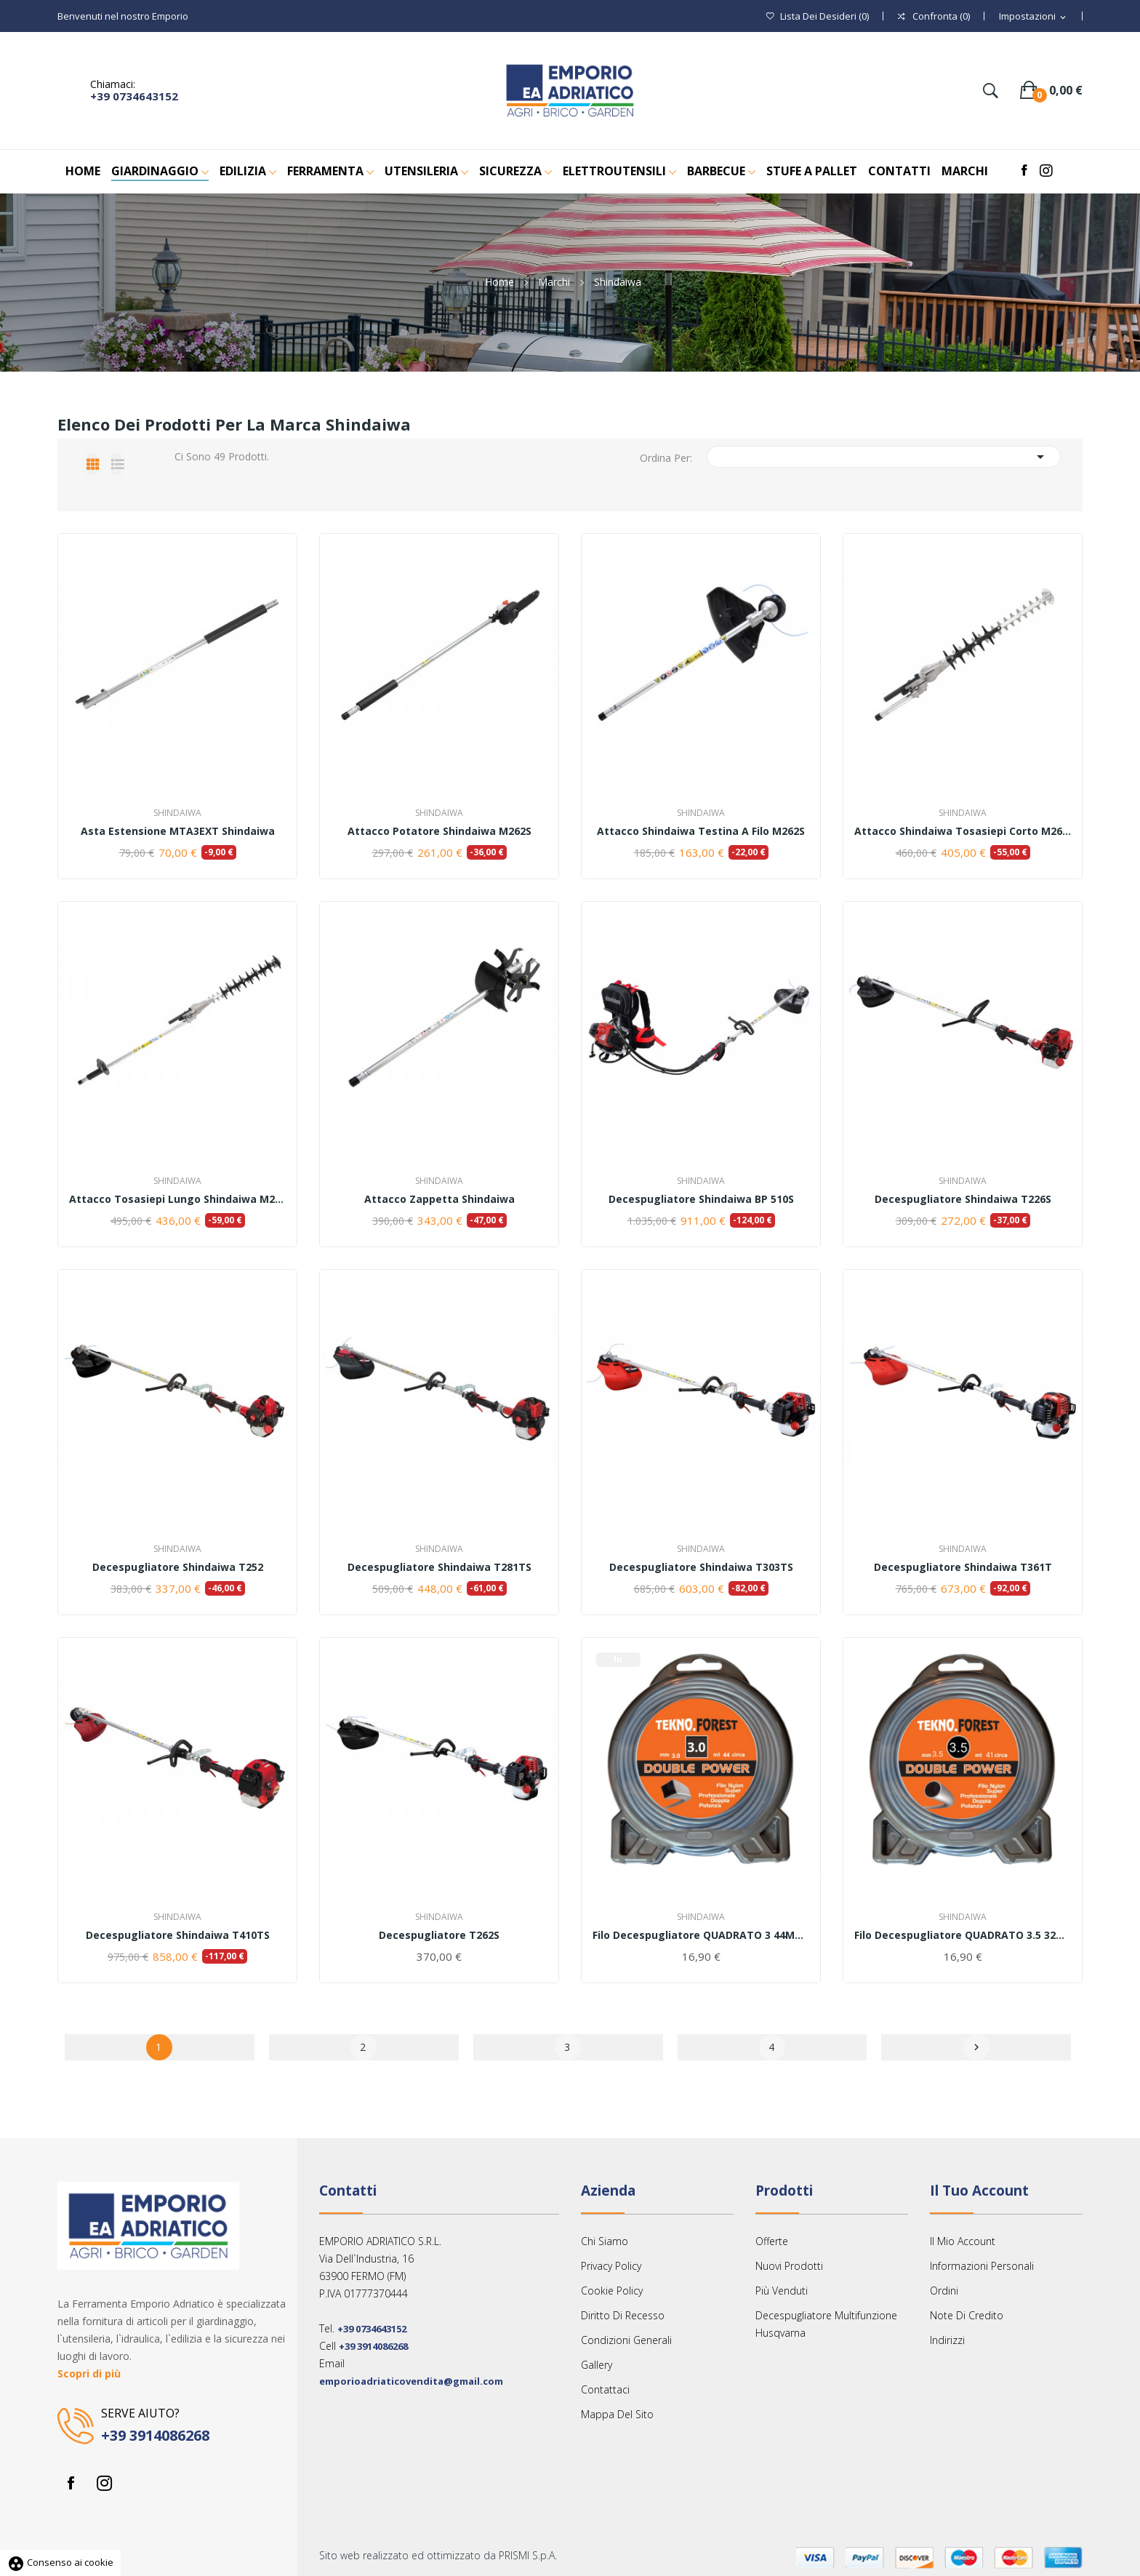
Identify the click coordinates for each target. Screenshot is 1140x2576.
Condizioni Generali (626, 2340)
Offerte (771, 2241)
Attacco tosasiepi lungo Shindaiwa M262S (177, 1199)
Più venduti (781, 2290)
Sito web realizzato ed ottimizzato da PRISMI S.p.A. (438, 2555)
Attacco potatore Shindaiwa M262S (439, 831)
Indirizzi (947, 2340)
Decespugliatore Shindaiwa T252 (177, 1567)
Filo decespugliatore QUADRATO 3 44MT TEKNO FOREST (701, 1935)
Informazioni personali (982, 2266)
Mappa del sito (617, 2414)
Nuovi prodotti (789, 2266)
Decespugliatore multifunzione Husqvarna (826, 2324)
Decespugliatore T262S (439, 1935)
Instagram (104, 2483)
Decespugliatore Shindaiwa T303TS (701, 1567)
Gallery (596, 2365)
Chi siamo (604, 2241)
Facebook (70, 2483)
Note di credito (966, 2315)
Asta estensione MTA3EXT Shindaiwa (178, 831)
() (817, 16)
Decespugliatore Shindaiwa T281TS (439, 1567)
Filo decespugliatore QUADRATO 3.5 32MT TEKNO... (962, 1935)
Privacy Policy (611, 2266)
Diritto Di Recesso (623, 2315)
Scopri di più (89, 2373)
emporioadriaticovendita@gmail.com (411, 2381)
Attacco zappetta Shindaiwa (439, 1199)
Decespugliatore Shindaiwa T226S (963, 1199)
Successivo (976, 2047)
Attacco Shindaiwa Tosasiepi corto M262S (962, 831)
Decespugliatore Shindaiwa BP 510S (701, 1199)
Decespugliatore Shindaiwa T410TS (178, 1935)
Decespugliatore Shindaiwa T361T (963, 1567)
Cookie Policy (612, 2290)
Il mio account (962, 2241)
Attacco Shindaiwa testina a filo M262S (701, 831)
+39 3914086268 (155, 2435)
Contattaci (605, 2389)
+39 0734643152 (134, 96)
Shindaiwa (177, 813)
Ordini (944, 2290)
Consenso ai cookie (60, 2562)
